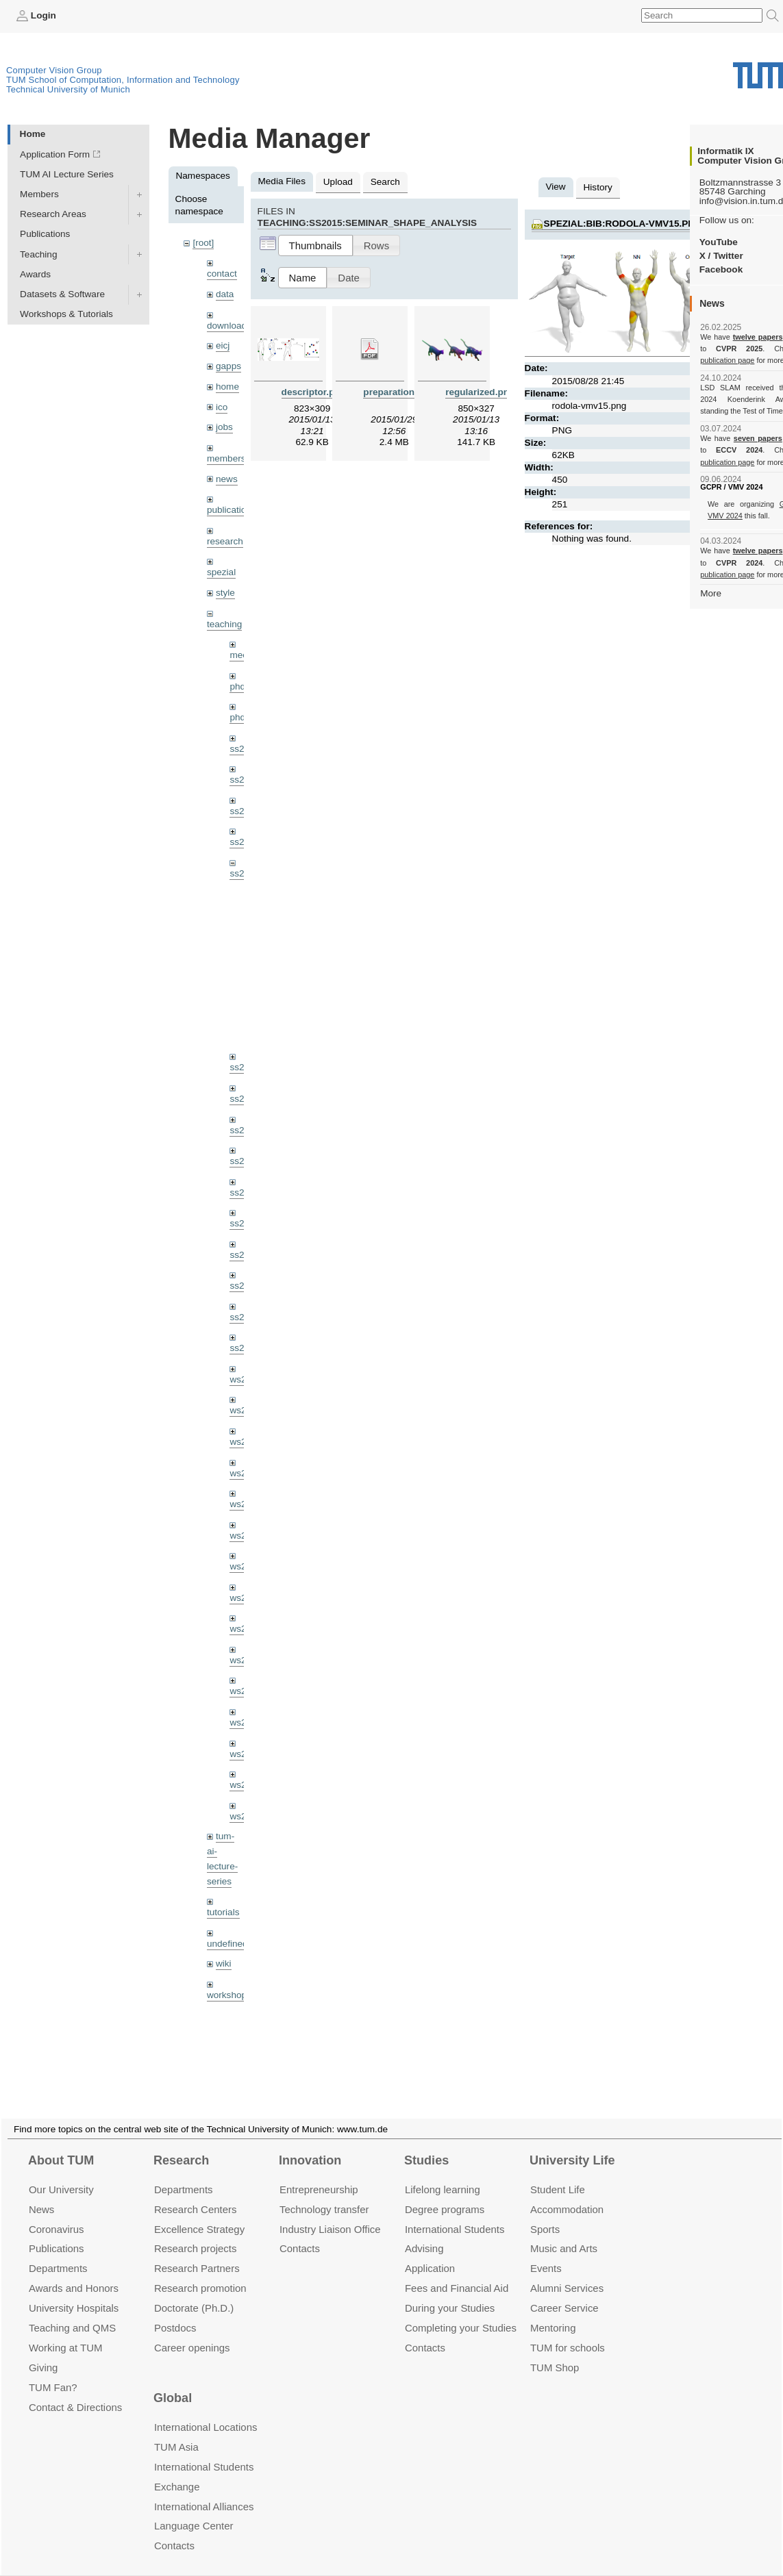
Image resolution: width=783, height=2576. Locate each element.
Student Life (557, 2173)
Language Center (194, 2510)
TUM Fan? (53, 2371)
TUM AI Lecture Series (67, 174)
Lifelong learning (442, 2173)
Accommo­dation (567, 2193)
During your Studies (450, 2291)
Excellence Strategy (199, 2213)
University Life (572, 2144)
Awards (35, 274)
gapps (228, 366)
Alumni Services (567, 2271)
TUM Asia (176, 2430)
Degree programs (444, 2193)
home (227, 386)
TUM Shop (554, 2351)
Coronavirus (56, 2213)
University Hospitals (74, 2291)
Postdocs (175, 2311)
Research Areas (53, 214)
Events (546, 2252)
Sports (545, 2213)
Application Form (55, 154)
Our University (61, 2173)
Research (181, 2144)
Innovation (310, 2144)
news (227, 479)
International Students (454, 2213)
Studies (426, 2144)
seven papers (758, 438)
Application (430, 2252)
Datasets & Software (62, 294)
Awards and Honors (74, 2271)
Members (39, 194)
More (710, 593)
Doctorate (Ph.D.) (194, 2291)
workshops (229, 1995)
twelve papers (758, 337)
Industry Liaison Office (330, 2213)
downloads (229, 325)
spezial (221, 572)
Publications (45, 234)
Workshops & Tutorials (66, 314)
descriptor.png (314, 392)
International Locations (205, 2410)
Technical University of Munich (68, 89)
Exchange (177, 2470)
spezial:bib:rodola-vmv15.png (623, 223)
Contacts (299, 2232)
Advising (424, 2232)
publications (231, 510)
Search (385, 182)
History (598, 187)
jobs (224, 427)
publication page (727, 360)
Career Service (564, 2291)
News (41, 2193)
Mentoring (553, 2311)
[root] (203, 243)
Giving (43, 2351)
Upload (338, 182)
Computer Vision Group (54, 70)
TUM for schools (567, 2331)
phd (237, 686)
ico (221, 407)
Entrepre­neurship (318, 2173)
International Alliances (203, 2490)
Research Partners (197, 2252)
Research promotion (200, 2271)
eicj (222, 345)
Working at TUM (65, 2331)
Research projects (195, 2232)
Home (33, 134)
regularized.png (479, 392)
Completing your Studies (461, 2311)
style (225, 593)
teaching (224, 624)
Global (172, 2382)
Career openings (192, 2331)
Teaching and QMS (72, 2311)
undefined (227, 1944)
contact (222, 273)
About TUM (61, 2144)
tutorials (223, 1912)
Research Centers (195, 2193)
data (225, 294)
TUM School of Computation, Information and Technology (123, 80)
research (225, 541)
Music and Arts (563, 2232)
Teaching (38, 254)
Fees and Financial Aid (456, 2271)
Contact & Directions (75, 2391)
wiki (224, 1963)
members (226, 458)
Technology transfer (324, 2193)
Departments (58, 2252)
